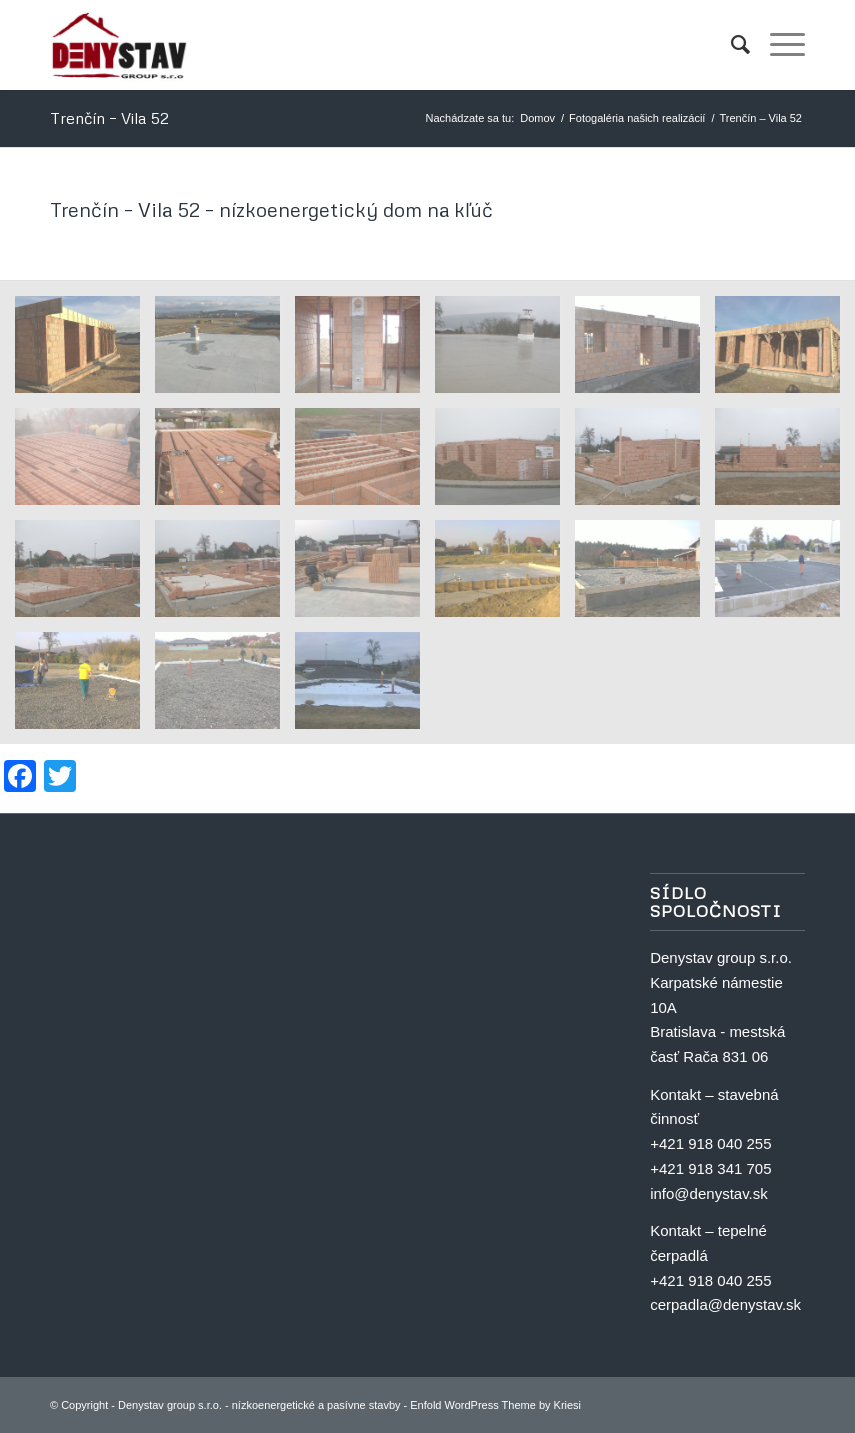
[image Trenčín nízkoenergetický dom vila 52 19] (505, 352)
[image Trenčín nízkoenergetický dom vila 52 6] (505, 576)
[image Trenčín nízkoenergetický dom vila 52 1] (365, 688)
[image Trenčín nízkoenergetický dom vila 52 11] (645, 464)
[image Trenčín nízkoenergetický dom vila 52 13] (365, 464)
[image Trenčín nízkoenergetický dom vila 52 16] (785, 352)
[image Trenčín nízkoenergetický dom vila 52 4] (785, 576)
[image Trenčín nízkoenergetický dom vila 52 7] (365, 576)
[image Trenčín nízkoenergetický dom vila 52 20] (365, 352)
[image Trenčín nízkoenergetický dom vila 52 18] (645, 352)
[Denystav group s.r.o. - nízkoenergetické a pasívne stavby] (119, 45)
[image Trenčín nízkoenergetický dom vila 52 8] (225, 576)
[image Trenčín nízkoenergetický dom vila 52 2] (225, 688)
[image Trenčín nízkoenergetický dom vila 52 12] (505, 464)
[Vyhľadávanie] (730, 45)
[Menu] (777, 45)
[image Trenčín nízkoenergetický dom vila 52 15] (85, 464)
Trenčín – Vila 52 (109, 118)
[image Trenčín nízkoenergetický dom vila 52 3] (85, 688)
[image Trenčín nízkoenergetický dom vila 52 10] (785, 464)
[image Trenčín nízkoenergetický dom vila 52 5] (645, 576)
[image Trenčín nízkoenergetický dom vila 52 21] (225, 352)
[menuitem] (730, 45)
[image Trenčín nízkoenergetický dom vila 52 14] (225, 464)
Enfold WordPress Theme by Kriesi (495, 1405)
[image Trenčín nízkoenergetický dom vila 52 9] (85, 576)
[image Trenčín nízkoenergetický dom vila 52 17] (85, 352)
